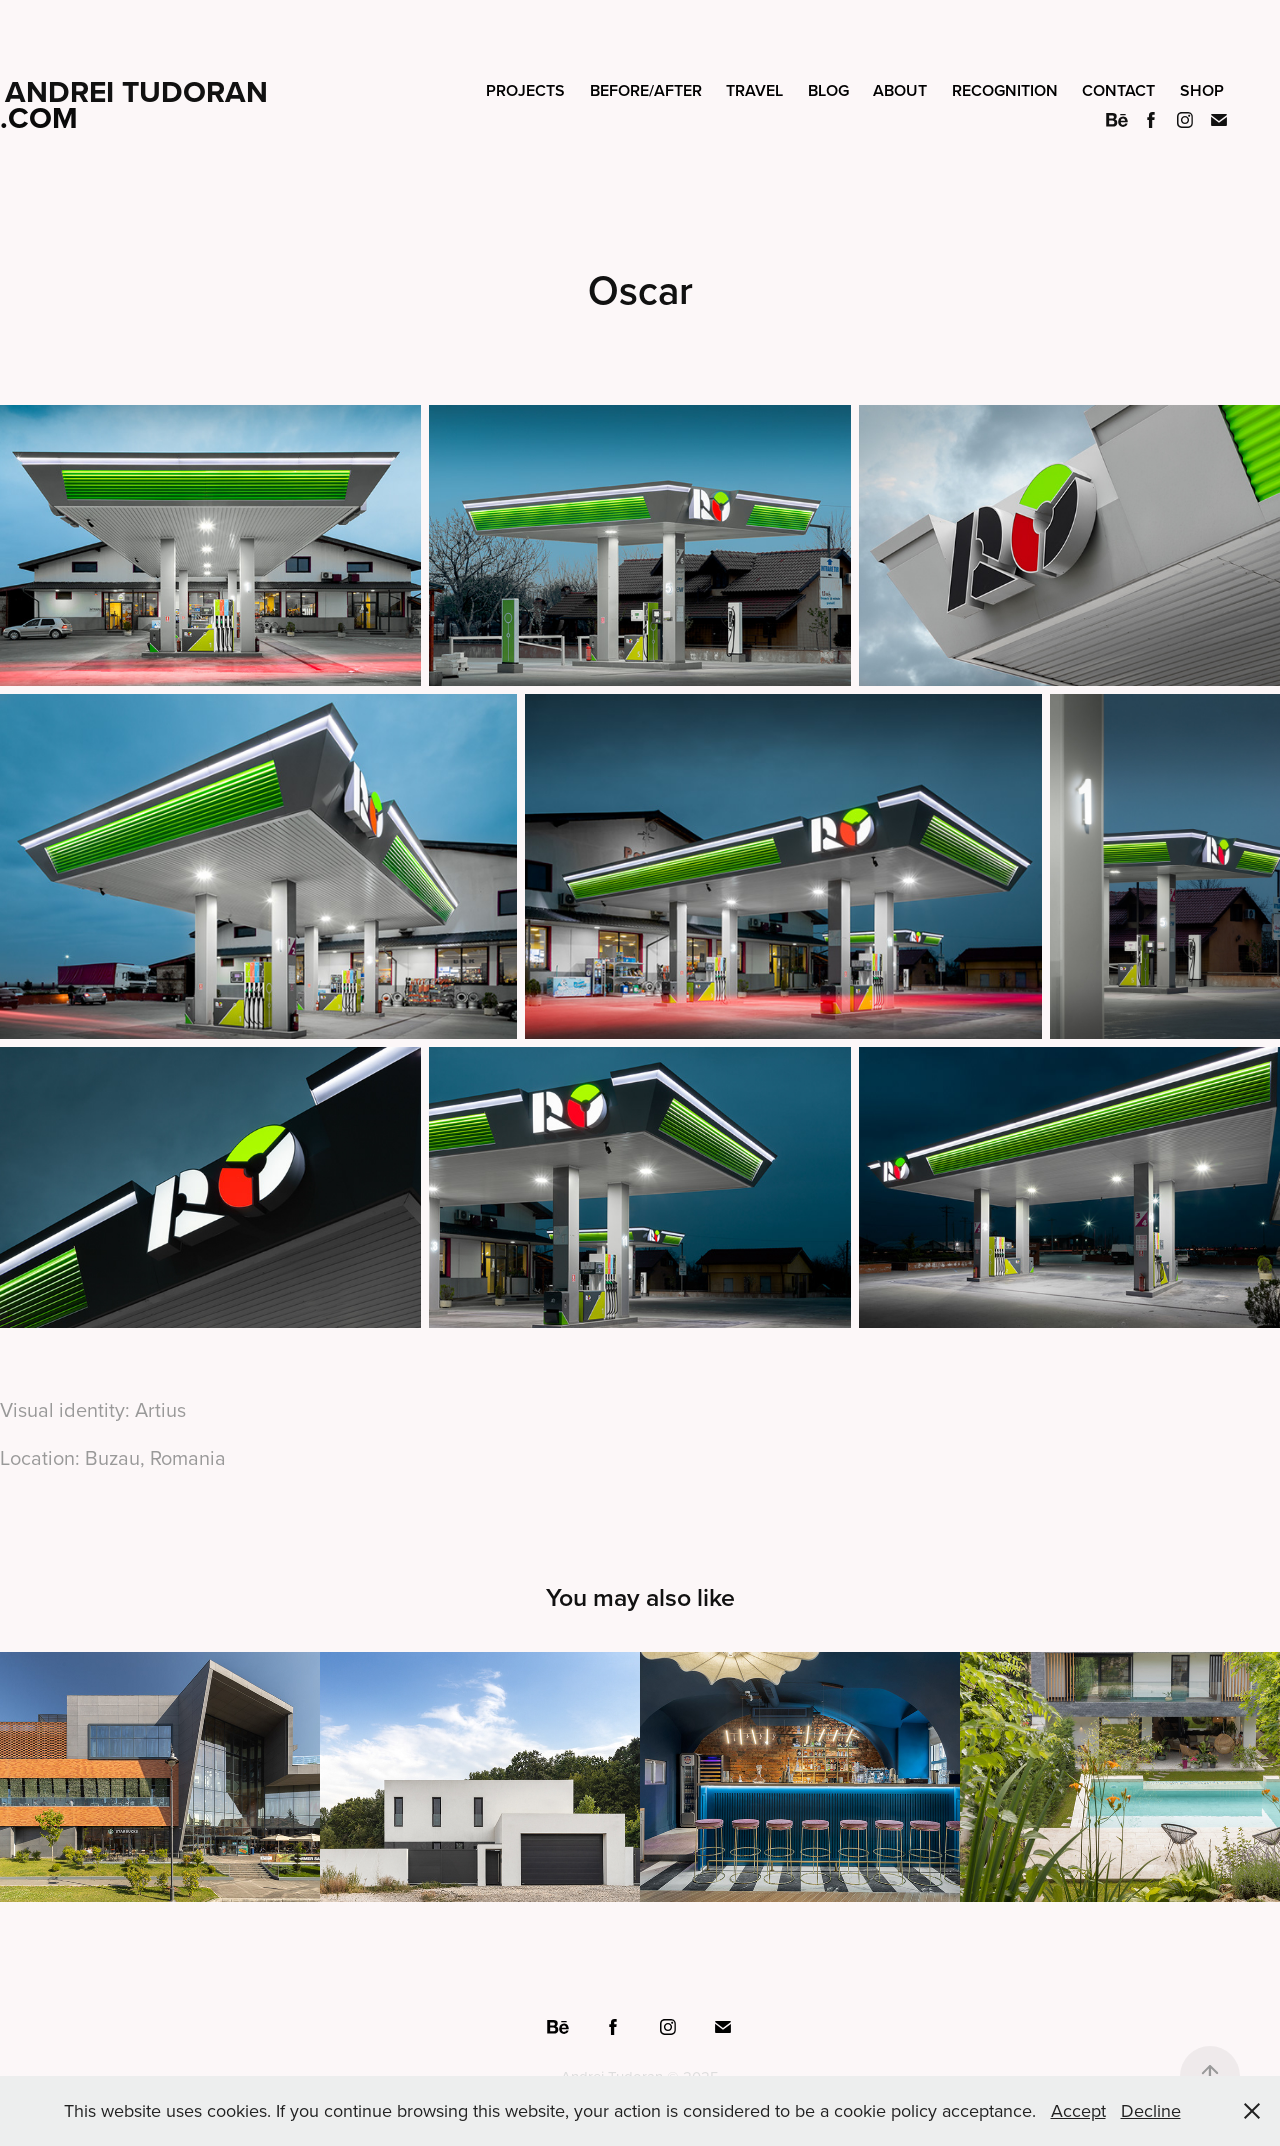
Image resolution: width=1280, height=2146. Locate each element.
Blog (828, 90)
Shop (1202, 90)
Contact (1118, 90)
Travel (754, 90)
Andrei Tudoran (136, 91)
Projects (525, 90)
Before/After (646, 90)
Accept (1078, 2110)
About (900, 90)
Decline (1151, 2110)
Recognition (1005, 90)
